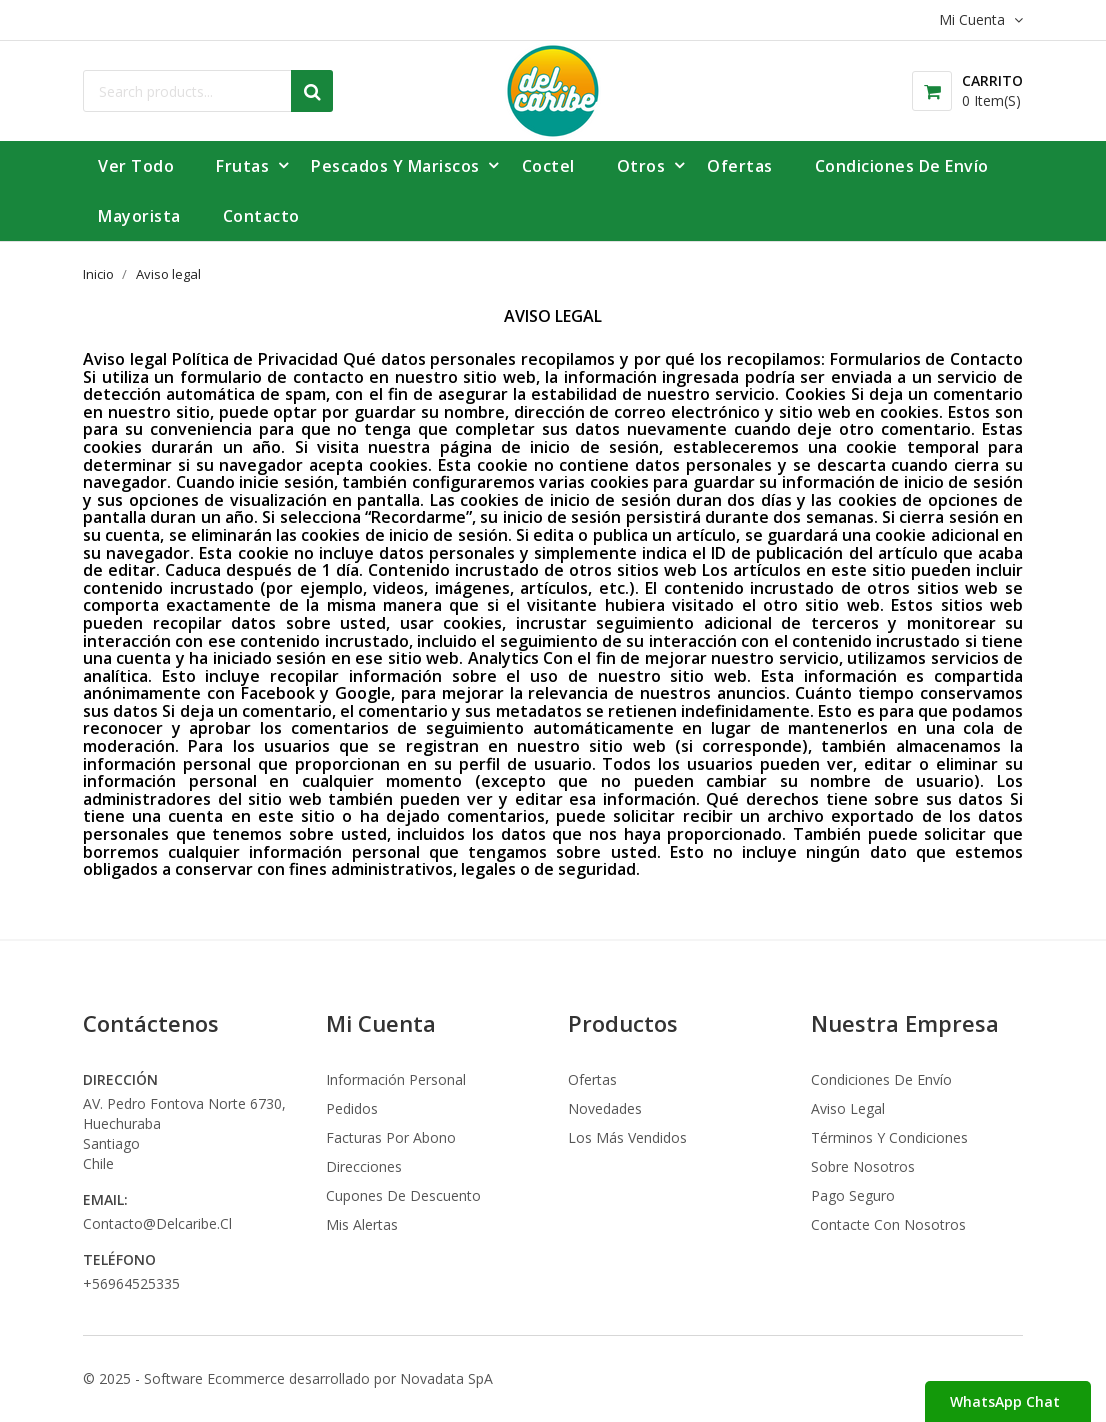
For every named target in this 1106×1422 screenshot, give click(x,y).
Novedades (605, 1108)
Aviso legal (848, 1108)
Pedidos (352, 1108)
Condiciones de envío (881, 1079)
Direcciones (364, 1166)
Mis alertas (362, 1224)
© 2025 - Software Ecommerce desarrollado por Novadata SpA (288, 1378)
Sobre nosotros (863, 1166)
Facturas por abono (391, 1137)
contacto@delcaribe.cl (157, 1223)
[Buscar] (208, 91)
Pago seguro (853, 1195)
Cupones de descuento (403, 1195)
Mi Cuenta (381, 1023)
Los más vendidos (627, 1137)
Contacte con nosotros (888, 1224)
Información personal (396, 1079)
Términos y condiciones (889, 1137)
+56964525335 (131, 1283)
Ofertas (592, 1079)
